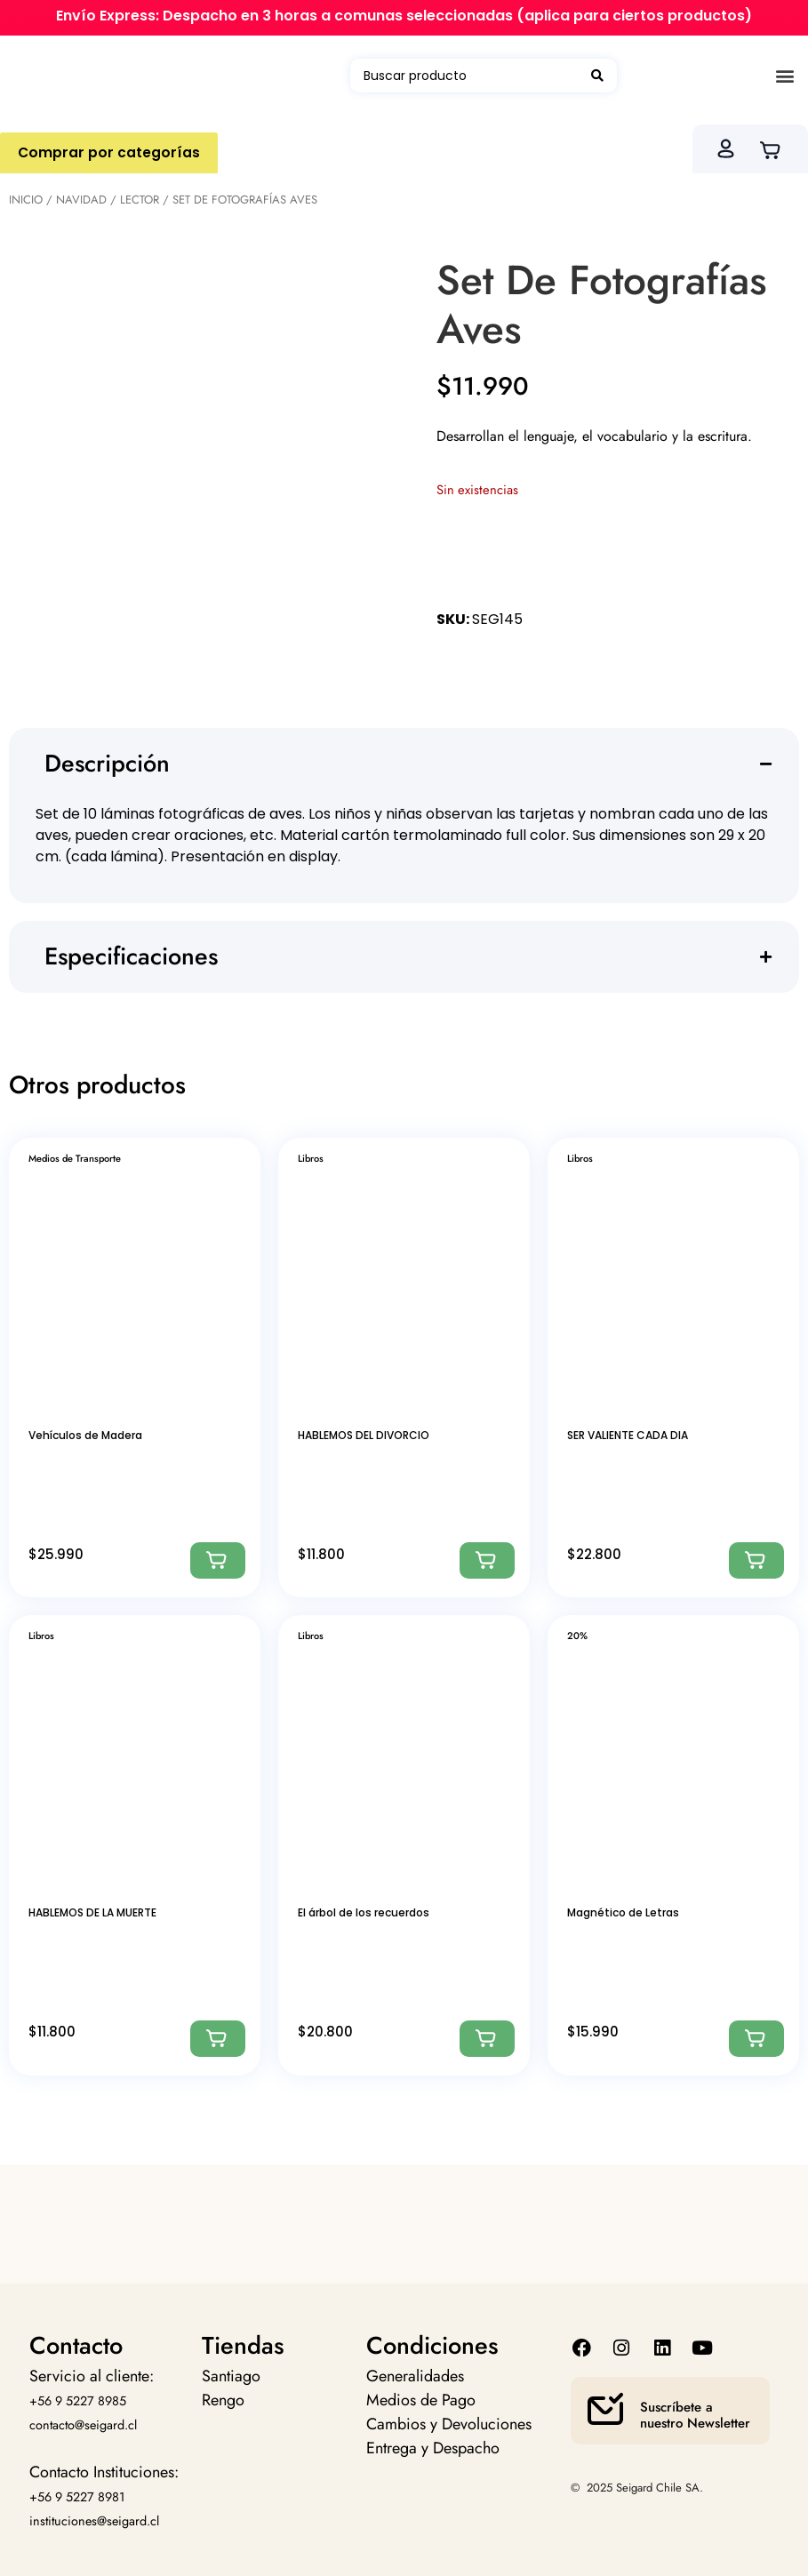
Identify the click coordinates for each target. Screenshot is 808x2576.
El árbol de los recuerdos (363, 1912)
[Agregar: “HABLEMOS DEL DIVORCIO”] (487, 1560)
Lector (139, 199)
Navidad (81, 199)
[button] (784, 76)
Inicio (26, 199)
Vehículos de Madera (85, 1435)
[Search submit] (597, 75)
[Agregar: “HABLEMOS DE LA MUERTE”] (217, 2038)
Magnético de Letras (623, 1912)
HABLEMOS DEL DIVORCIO (363, 1435)
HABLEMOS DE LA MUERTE (92, 1912)
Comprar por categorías (109, 152)
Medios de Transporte (74, 1158)
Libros (311, 1158)
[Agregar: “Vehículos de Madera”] (217, 1560)
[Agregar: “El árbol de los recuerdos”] (487, 2038)
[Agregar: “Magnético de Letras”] (756, 2038)
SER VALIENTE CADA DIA (627, 1435)
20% (577, 1635)
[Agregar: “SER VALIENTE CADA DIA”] (756, 1560)
